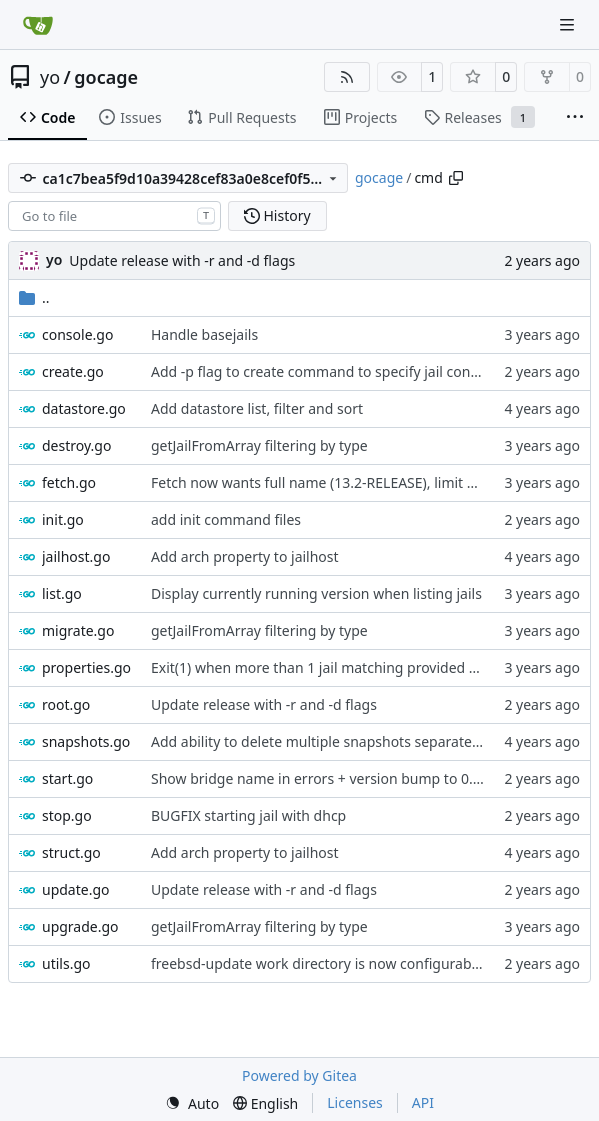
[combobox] (114, 216)
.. (34, 297)
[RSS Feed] (347, 77)
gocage (106, 77)
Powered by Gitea (299, 1075)
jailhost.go (76, 556)
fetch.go (69, 482)
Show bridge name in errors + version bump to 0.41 (320, 778)
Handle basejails (204, 334)
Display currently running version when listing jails (316, 593)
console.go (77, 334)
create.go (73, 371)
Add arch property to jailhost (245, 556)
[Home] (38, 25)
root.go (66, 704)
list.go (62, 593)
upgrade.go (80, 926)
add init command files (226, 519)
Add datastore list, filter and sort (257, 408)
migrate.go (78, 630)
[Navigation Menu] (569, 24)
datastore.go (84, 408)
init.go (63, 519)
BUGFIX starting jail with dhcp (248, 815)
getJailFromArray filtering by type (259, 445)
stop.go (67, 815)
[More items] (575, 118)
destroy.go (76, 445)
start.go (67, 778)
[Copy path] (456, 178)
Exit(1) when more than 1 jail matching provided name (328, 667)
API (423, 1102)
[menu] (192, 1103)
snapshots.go (86, 741)
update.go (76, 889)
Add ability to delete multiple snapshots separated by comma (352, 741)
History (277, 215)
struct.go (71, 852)
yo (50, 77)
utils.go (66, 963)
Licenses (355, 1102)
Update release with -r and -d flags (182, 260)
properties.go (86, 667)
